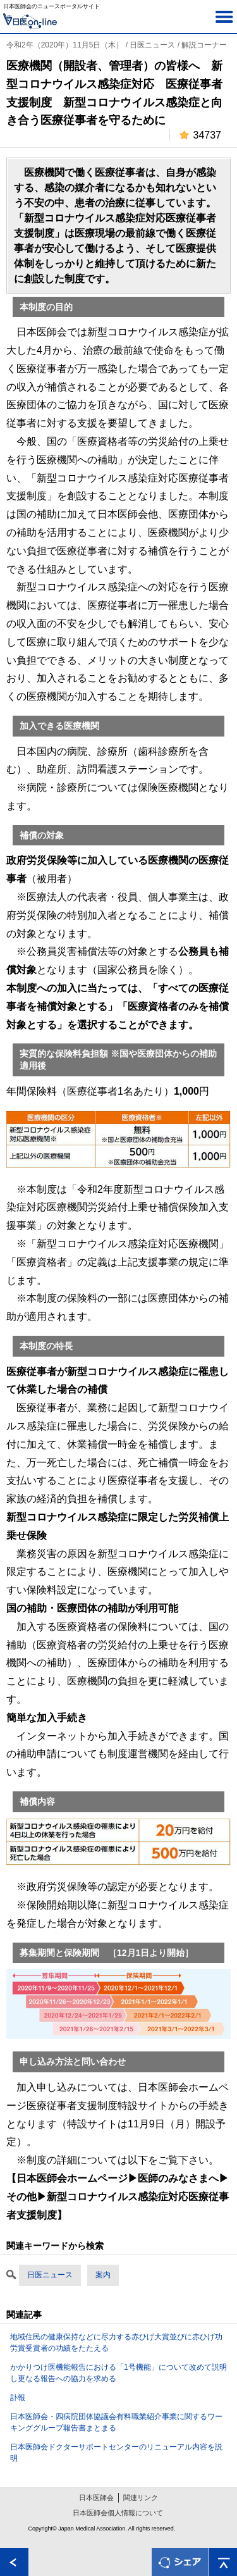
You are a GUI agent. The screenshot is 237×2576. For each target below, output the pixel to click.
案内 (103, 2274)
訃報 (17, 2397)
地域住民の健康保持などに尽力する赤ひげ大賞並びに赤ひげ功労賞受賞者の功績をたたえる (116, 2342)
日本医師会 (96, 2497)
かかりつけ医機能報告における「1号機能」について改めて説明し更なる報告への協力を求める (118, 2373)
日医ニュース (50, 2274)
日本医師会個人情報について (118, 2513)
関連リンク (140, 2497)
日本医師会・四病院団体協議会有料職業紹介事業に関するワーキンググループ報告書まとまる (116, 2422)
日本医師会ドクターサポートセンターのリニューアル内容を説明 (116, 2452)
